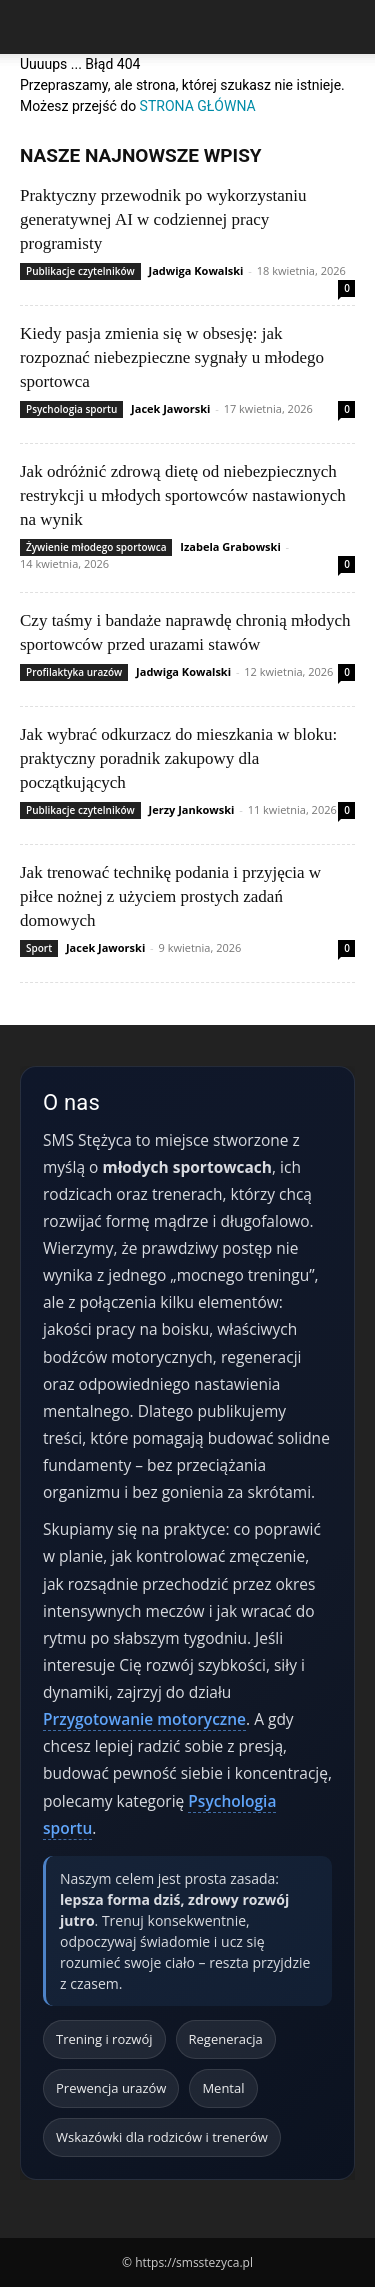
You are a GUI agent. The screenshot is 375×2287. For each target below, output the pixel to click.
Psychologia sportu (71, 409)
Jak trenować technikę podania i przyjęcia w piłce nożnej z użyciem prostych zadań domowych (170, 896)
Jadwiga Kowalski (196, 270)
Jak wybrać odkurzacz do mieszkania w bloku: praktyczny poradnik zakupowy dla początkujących (178, 758)
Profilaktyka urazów (74, 672)
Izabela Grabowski (230, 546)
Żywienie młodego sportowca (96, 547)
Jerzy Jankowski (192, 809)
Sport (39, 948)
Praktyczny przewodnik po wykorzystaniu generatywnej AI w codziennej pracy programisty (163, 219)
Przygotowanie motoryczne (144, 1719)
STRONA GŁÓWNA (198, 106)
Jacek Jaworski (170, 408)
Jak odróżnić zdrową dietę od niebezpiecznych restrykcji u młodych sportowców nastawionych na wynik (183, 495)
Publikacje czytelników (80, 271)
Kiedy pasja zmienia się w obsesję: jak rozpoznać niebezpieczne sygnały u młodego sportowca (172, 357)
